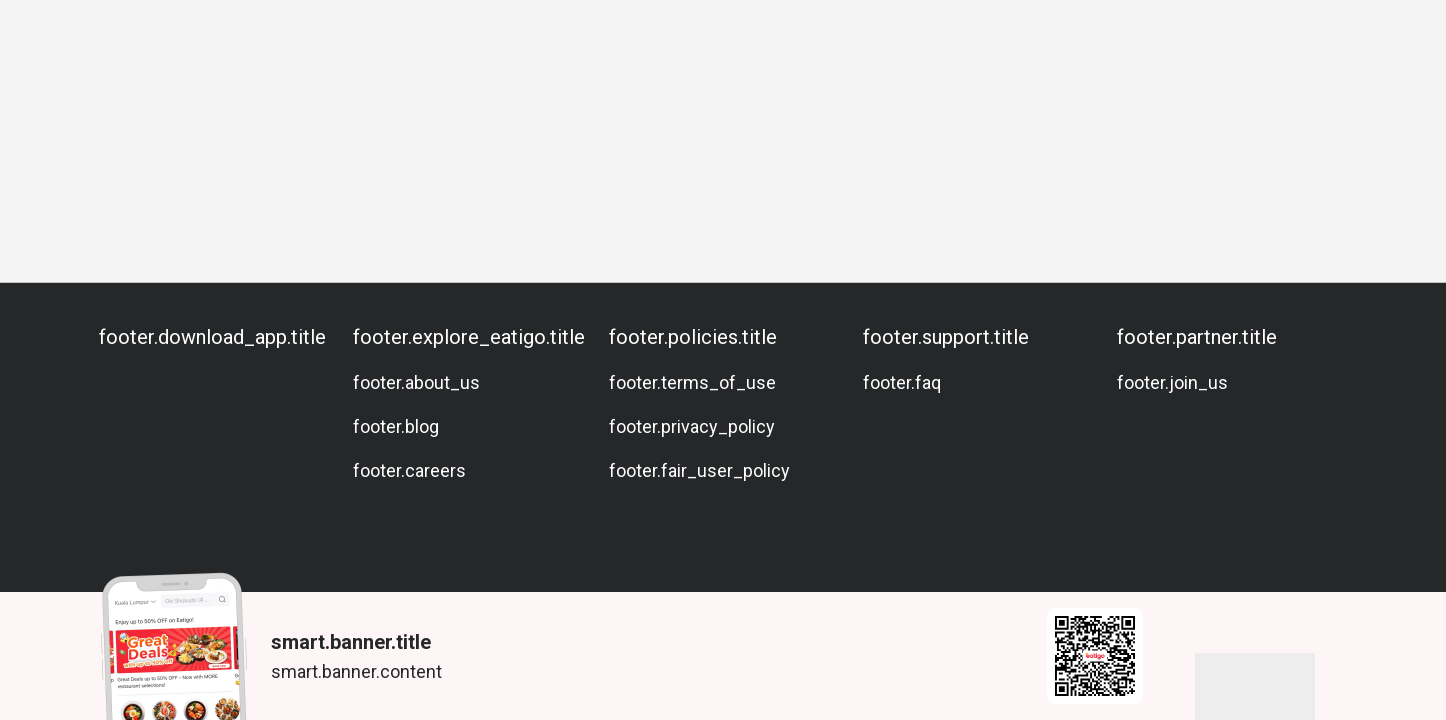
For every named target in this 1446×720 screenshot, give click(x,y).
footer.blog (396, 426)
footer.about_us (416, 382)
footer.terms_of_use (692, 382)
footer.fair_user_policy (699, 470)
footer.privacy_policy (692, 426)
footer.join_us (1172, 382)
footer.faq (902, 382)
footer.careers (409, 470)
